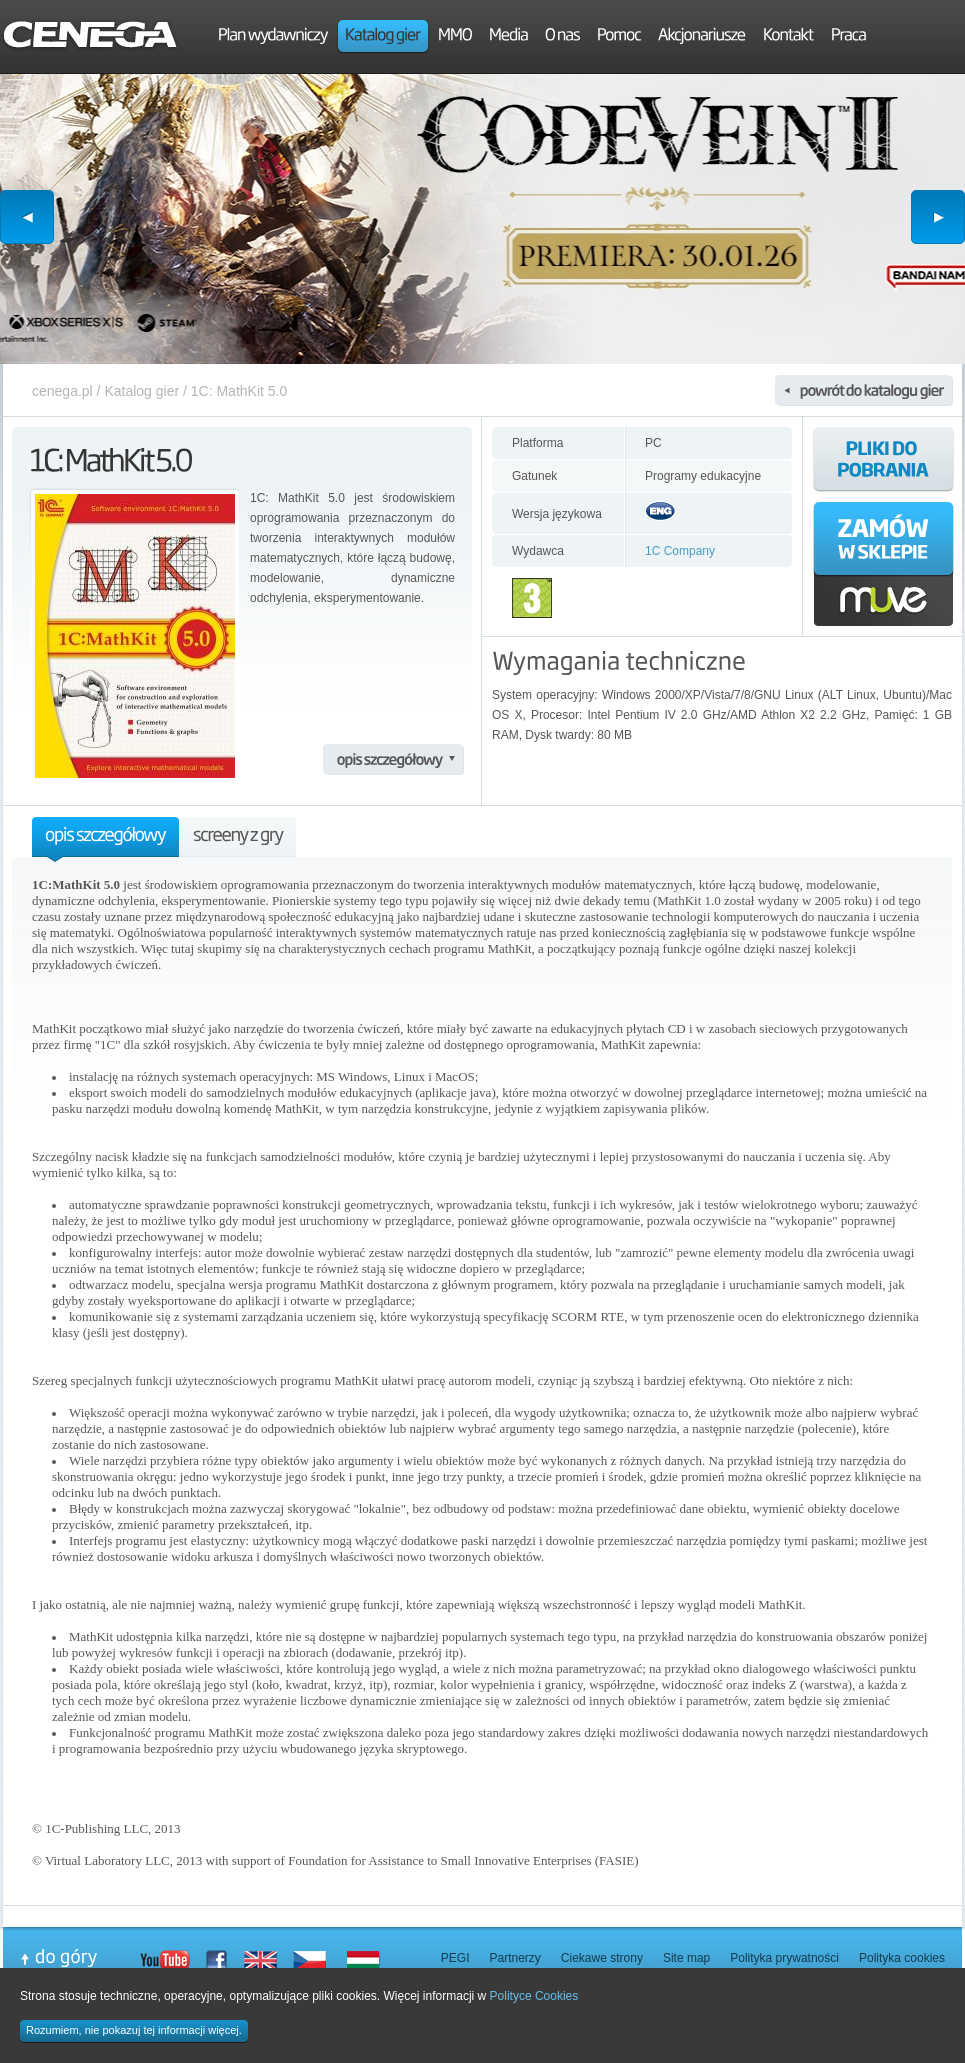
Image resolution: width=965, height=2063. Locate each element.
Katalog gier (141, 391)
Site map (686, 1958)
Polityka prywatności (784, 1958)
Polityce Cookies (534, 1996)
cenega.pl (62, 391)
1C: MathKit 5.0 (239, 391)
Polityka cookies (902, 1958)
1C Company (680, 551)
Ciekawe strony (602, 1958)
